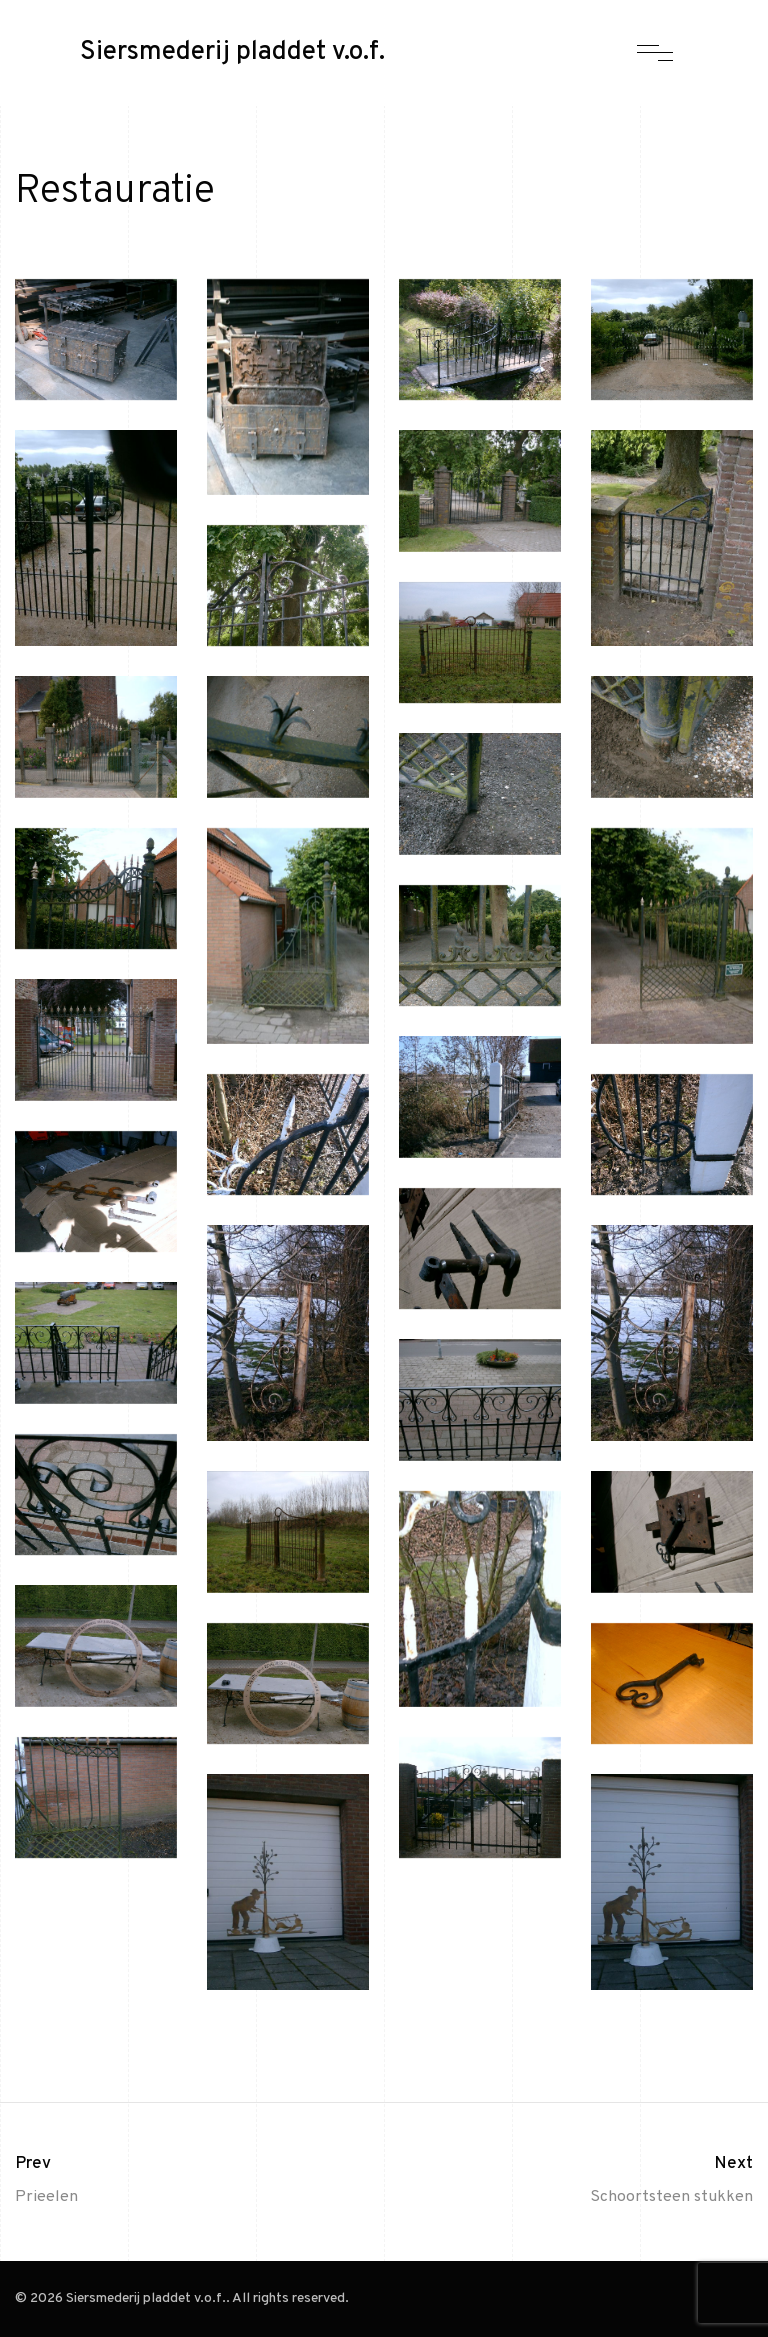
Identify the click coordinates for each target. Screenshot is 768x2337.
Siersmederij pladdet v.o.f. (232, 53)
